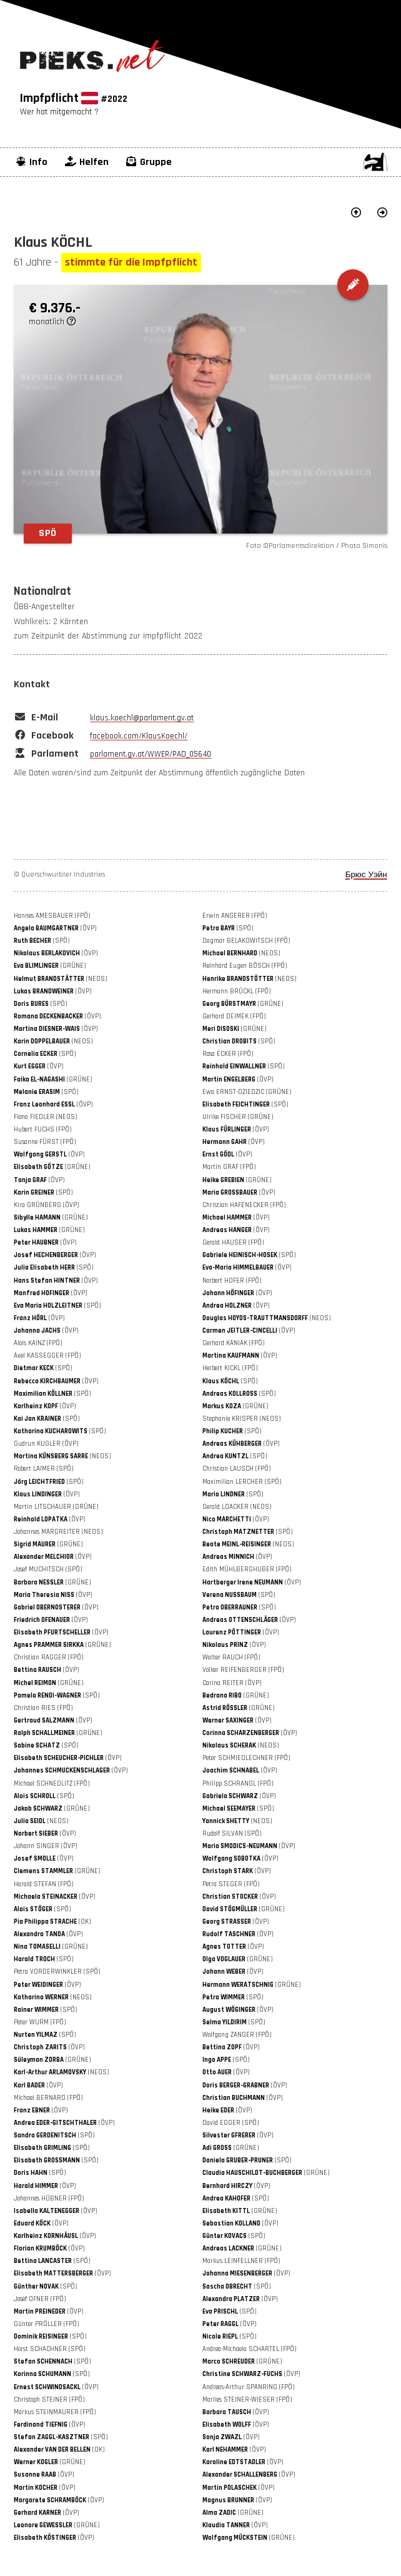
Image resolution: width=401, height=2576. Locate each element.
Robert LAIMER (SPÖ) (43, 1469)
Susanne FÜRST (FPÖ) (45, 1142)
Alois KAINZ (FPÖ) (38, 1343)
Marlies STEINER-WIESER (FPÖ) (247, 2399)
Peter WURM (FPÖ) (40, 2022)
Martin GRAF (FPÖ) (228, 1167)
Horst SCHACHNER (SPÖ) (49, 2349)
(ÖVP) (55, 928)
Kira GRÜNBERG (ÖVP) (46, 1205)
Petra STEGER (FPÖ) (230, 1884)
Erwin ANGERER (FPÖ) (234, 916)
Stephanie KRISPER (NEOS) (241, 1419)
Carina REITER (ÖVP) (231, 1683)
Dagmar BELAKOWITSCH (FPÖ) (246, 941)
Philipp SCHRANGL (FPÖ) (237, 1783)
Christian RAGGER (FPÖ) (48, 1657)
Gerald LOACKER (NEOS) (236, 1507)
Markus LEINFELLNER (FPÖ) (241, 2261)
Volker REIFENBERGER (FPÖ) (243, 1670)
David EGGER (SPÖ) (230, 2123)
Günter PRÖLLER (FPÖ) (46, 2324)
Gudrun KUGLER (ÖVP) (46, 1444)
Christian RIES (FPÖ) (43, 1708)
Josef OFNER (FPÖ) (40, 2299)
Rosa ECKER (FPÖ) (227, 1054)
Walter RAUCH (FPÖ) (231, 1657)
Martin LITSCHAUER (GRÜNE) (56, 1507)
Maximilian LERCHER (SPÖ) (241, 1482)
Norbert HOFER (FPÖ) (231, 1280)
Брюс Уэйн (366, 875)
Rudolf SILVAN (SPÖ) (231, 1833)
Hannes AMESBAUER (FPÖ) (52, 916)
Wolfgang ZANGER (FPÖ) (236, 2035)
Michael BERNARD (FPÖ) (48, 2098)
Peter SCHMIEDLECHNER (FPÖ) (246, 1758)
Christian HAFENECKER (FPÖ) (243, 1205)
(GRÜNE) (50, 966)
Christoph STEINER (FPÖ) (49, 2399)
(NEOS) (241, 953)
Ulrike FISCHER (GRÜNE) (237, 1117)
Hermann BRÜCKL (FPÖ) (236, 991)
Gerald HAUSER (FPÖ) (233, 1242)
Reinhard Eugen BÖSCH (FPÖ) (244, 966)
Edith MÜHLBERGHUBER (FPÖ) (246, 1569)
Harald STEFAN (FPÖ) (43, 1884)
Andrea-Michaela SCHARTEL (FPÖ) (249, 2349)
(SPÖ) (227, 928)
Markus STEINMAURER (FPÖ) (55, 2412)
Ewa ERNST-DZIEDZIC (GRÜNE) (246, 1092)
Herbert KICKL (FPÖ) (229, 1368)
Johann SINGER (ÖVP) (45, 1846)
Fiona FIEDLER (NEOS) (45, 1117)
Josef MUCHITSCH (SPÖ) (48, 1569)
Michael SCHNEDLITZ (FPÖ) (51, 1783)
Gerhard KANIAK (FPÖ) (233, 1343)
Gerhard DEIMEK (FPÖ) (233, 1016)
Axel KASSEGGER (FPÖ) (47, 1355)
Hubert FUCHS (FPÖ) (42, 1129)
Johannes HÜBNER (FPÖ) (49, 2198)
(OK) (52, 1921)
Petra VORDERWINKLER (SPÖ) (57, 1971)
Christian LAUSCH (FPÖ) (236, 1469)
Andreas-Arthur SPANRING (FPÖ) (248, 2387)
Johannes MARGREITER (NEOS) (58, 1532)
